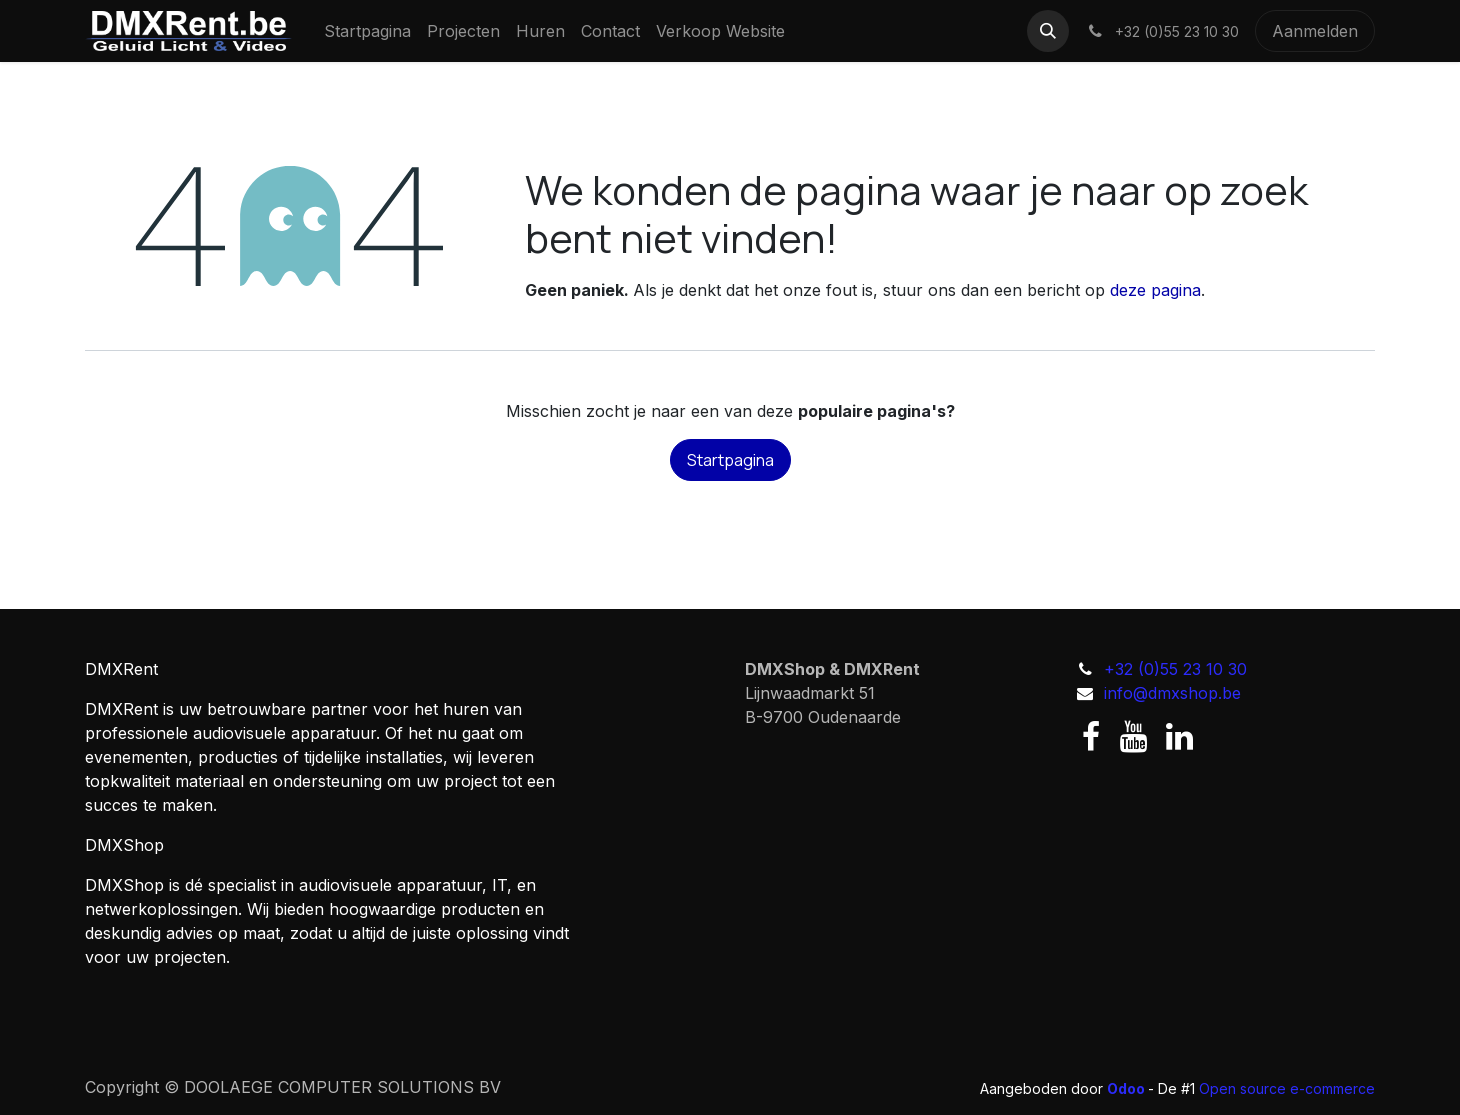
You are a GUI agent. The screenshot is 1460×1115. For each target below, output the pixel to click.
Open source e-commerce (1287, 1088)
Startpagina (730, 460)
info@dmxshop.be (1172, 693)
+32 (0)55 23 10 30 (1175, 669)
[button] (1048, 31)
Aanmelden (1315, 31)
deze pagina (1155, 290)
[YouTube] (1133, 737)
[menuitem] (367, 31)
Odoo (1127, 1088)
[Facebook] (1091, 737)
